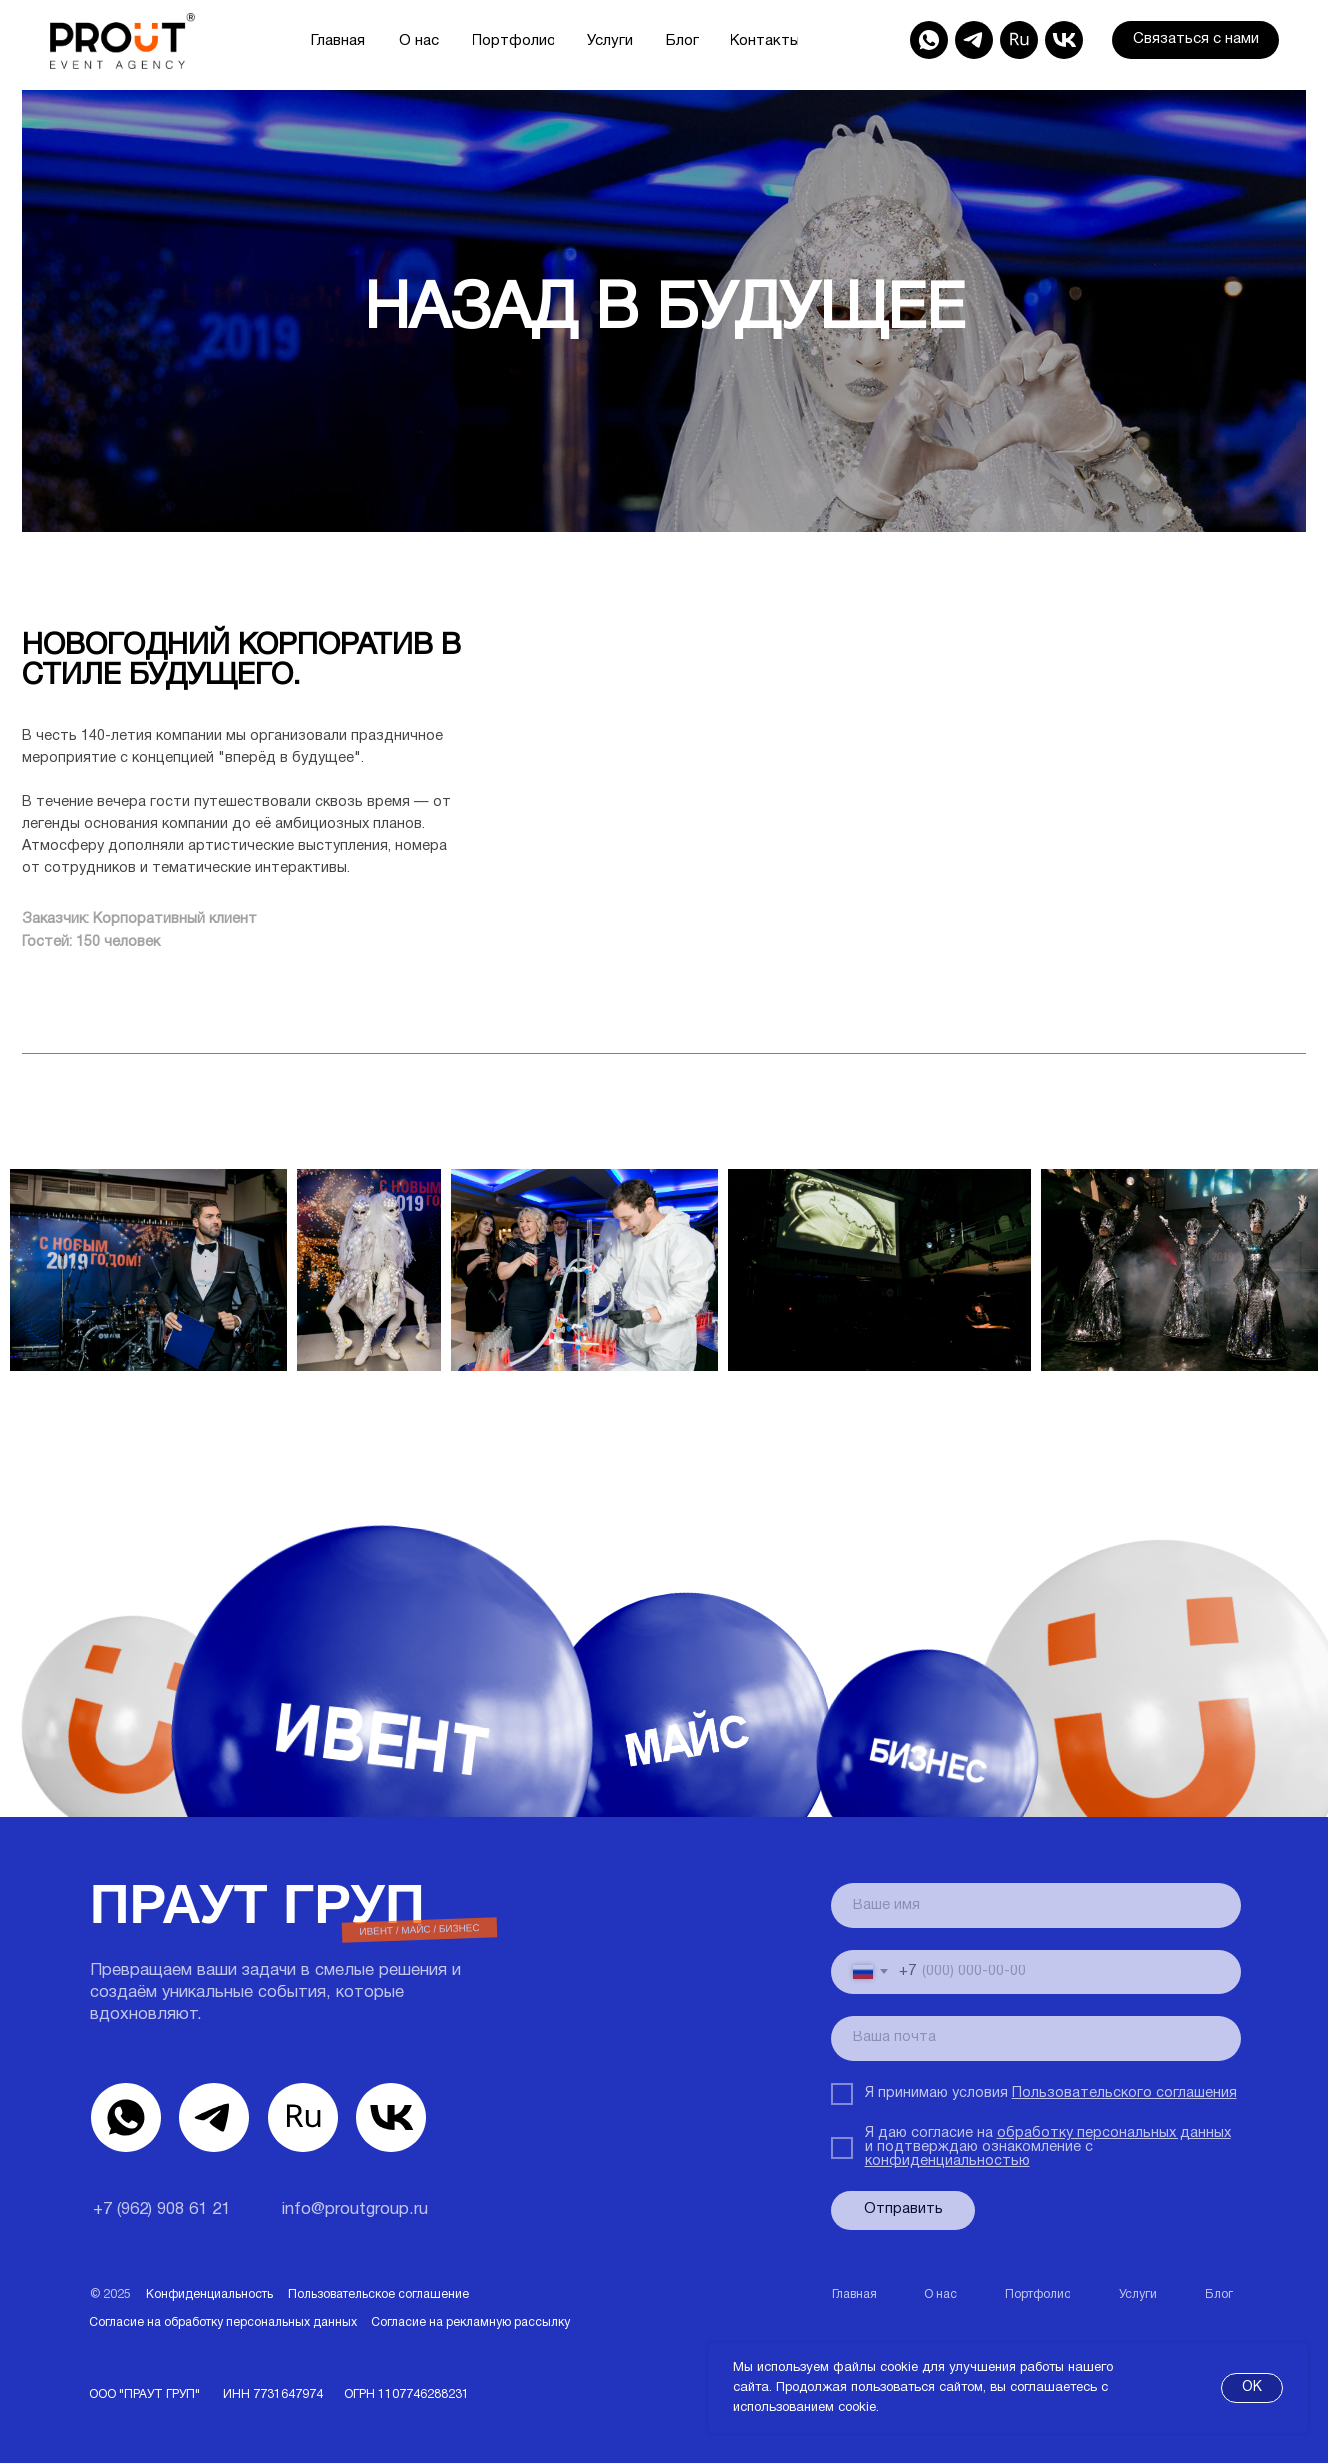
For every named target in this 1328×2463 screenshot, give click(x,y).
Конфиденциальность (209, 2294)
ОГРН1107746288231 (406, 2394)
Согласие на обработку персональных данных (223, 2322)
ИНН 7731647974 (273, 2394)
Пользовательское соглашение (378, 2294)
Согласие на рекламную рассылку (470, 2322)
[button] (1195, 40)
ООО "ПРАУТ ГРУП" (144, 2394)
